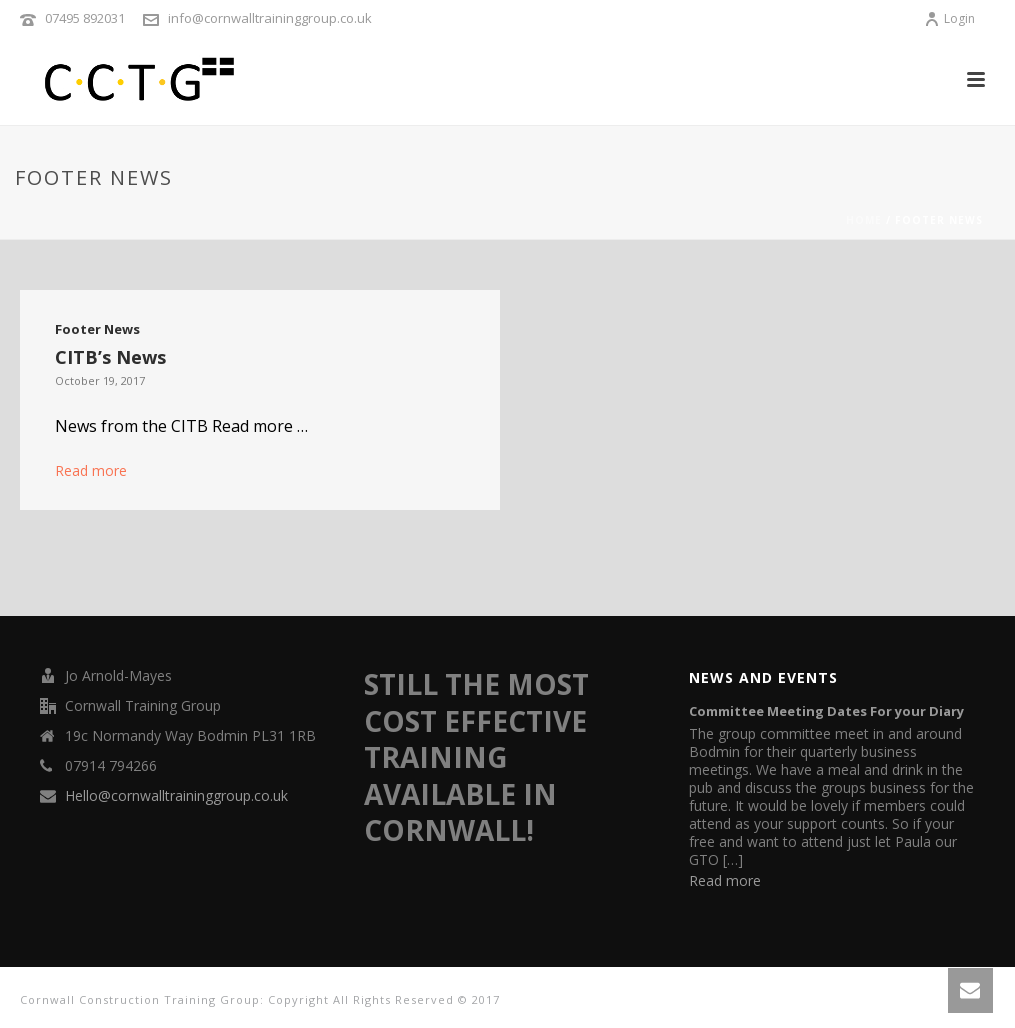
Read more (91, 470)
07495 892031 (85, 18)
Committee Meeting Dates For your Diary (826, 711)
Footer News (97, 329)
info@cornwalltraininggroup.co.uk (270, 18)
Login (949, 18)
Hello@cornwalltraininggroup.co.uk (176, 796)
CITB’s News (110, 357)
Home (864, 220)
